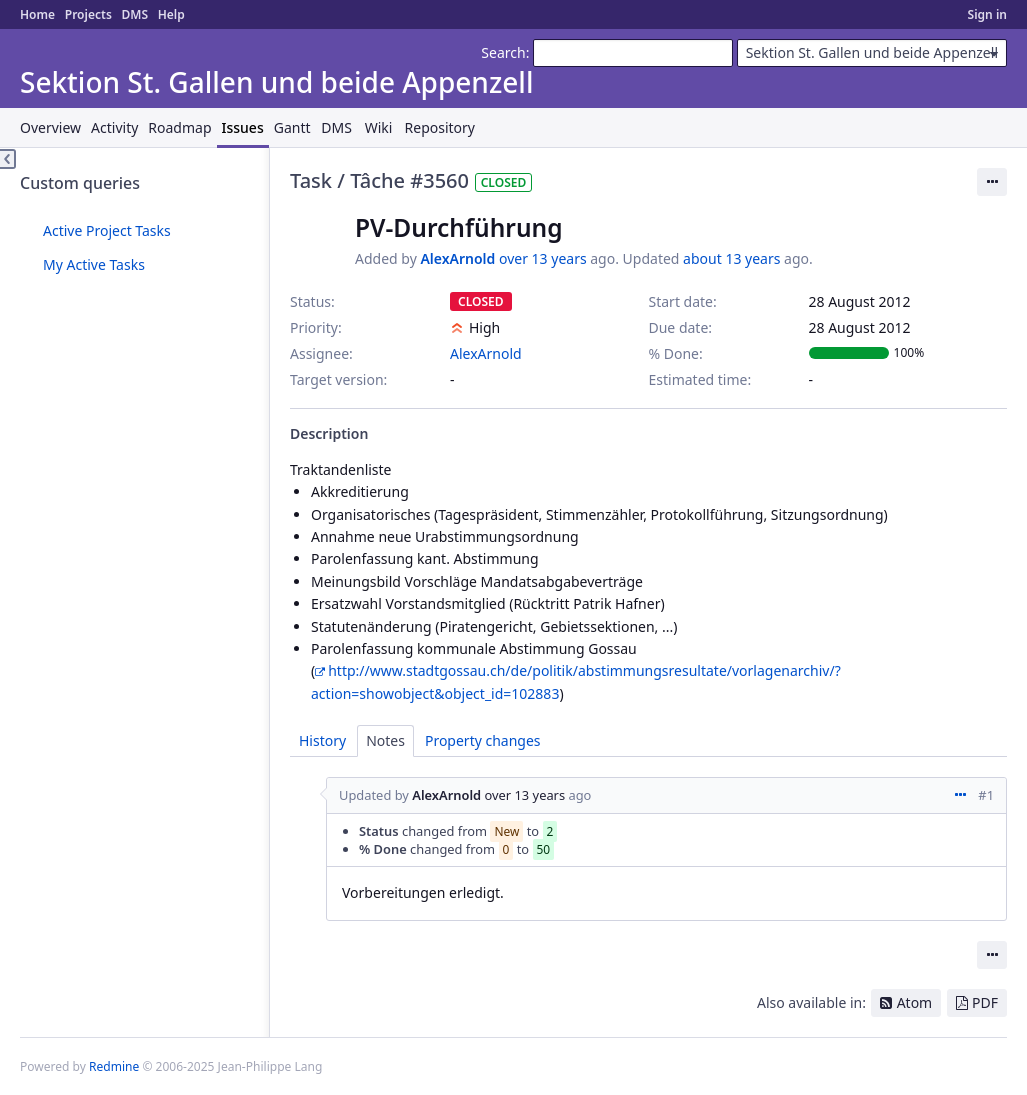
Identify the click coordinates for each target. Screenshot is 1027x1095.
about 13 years (731, 258)
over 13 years (543, 258)
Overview (50, 127)
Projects (88, 14)
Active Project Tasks (107, 230)
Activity (114, 127)
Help (171, 14)
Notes (385, 740)
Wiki (379, 127)
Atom (915, 1002)
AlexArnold (457, 258)
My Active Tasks (94, 264)
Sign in (987, 14)
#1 (986, 795)
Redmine (114, 1066)
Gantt (292, 127)
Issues (243, 127)
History (322, 740)
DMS (134, 14)
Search (503, 52)
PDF (985, 1002)
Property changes (483, 740)
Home (37, 14)
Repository (440, 127)
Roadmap (179, 127)
